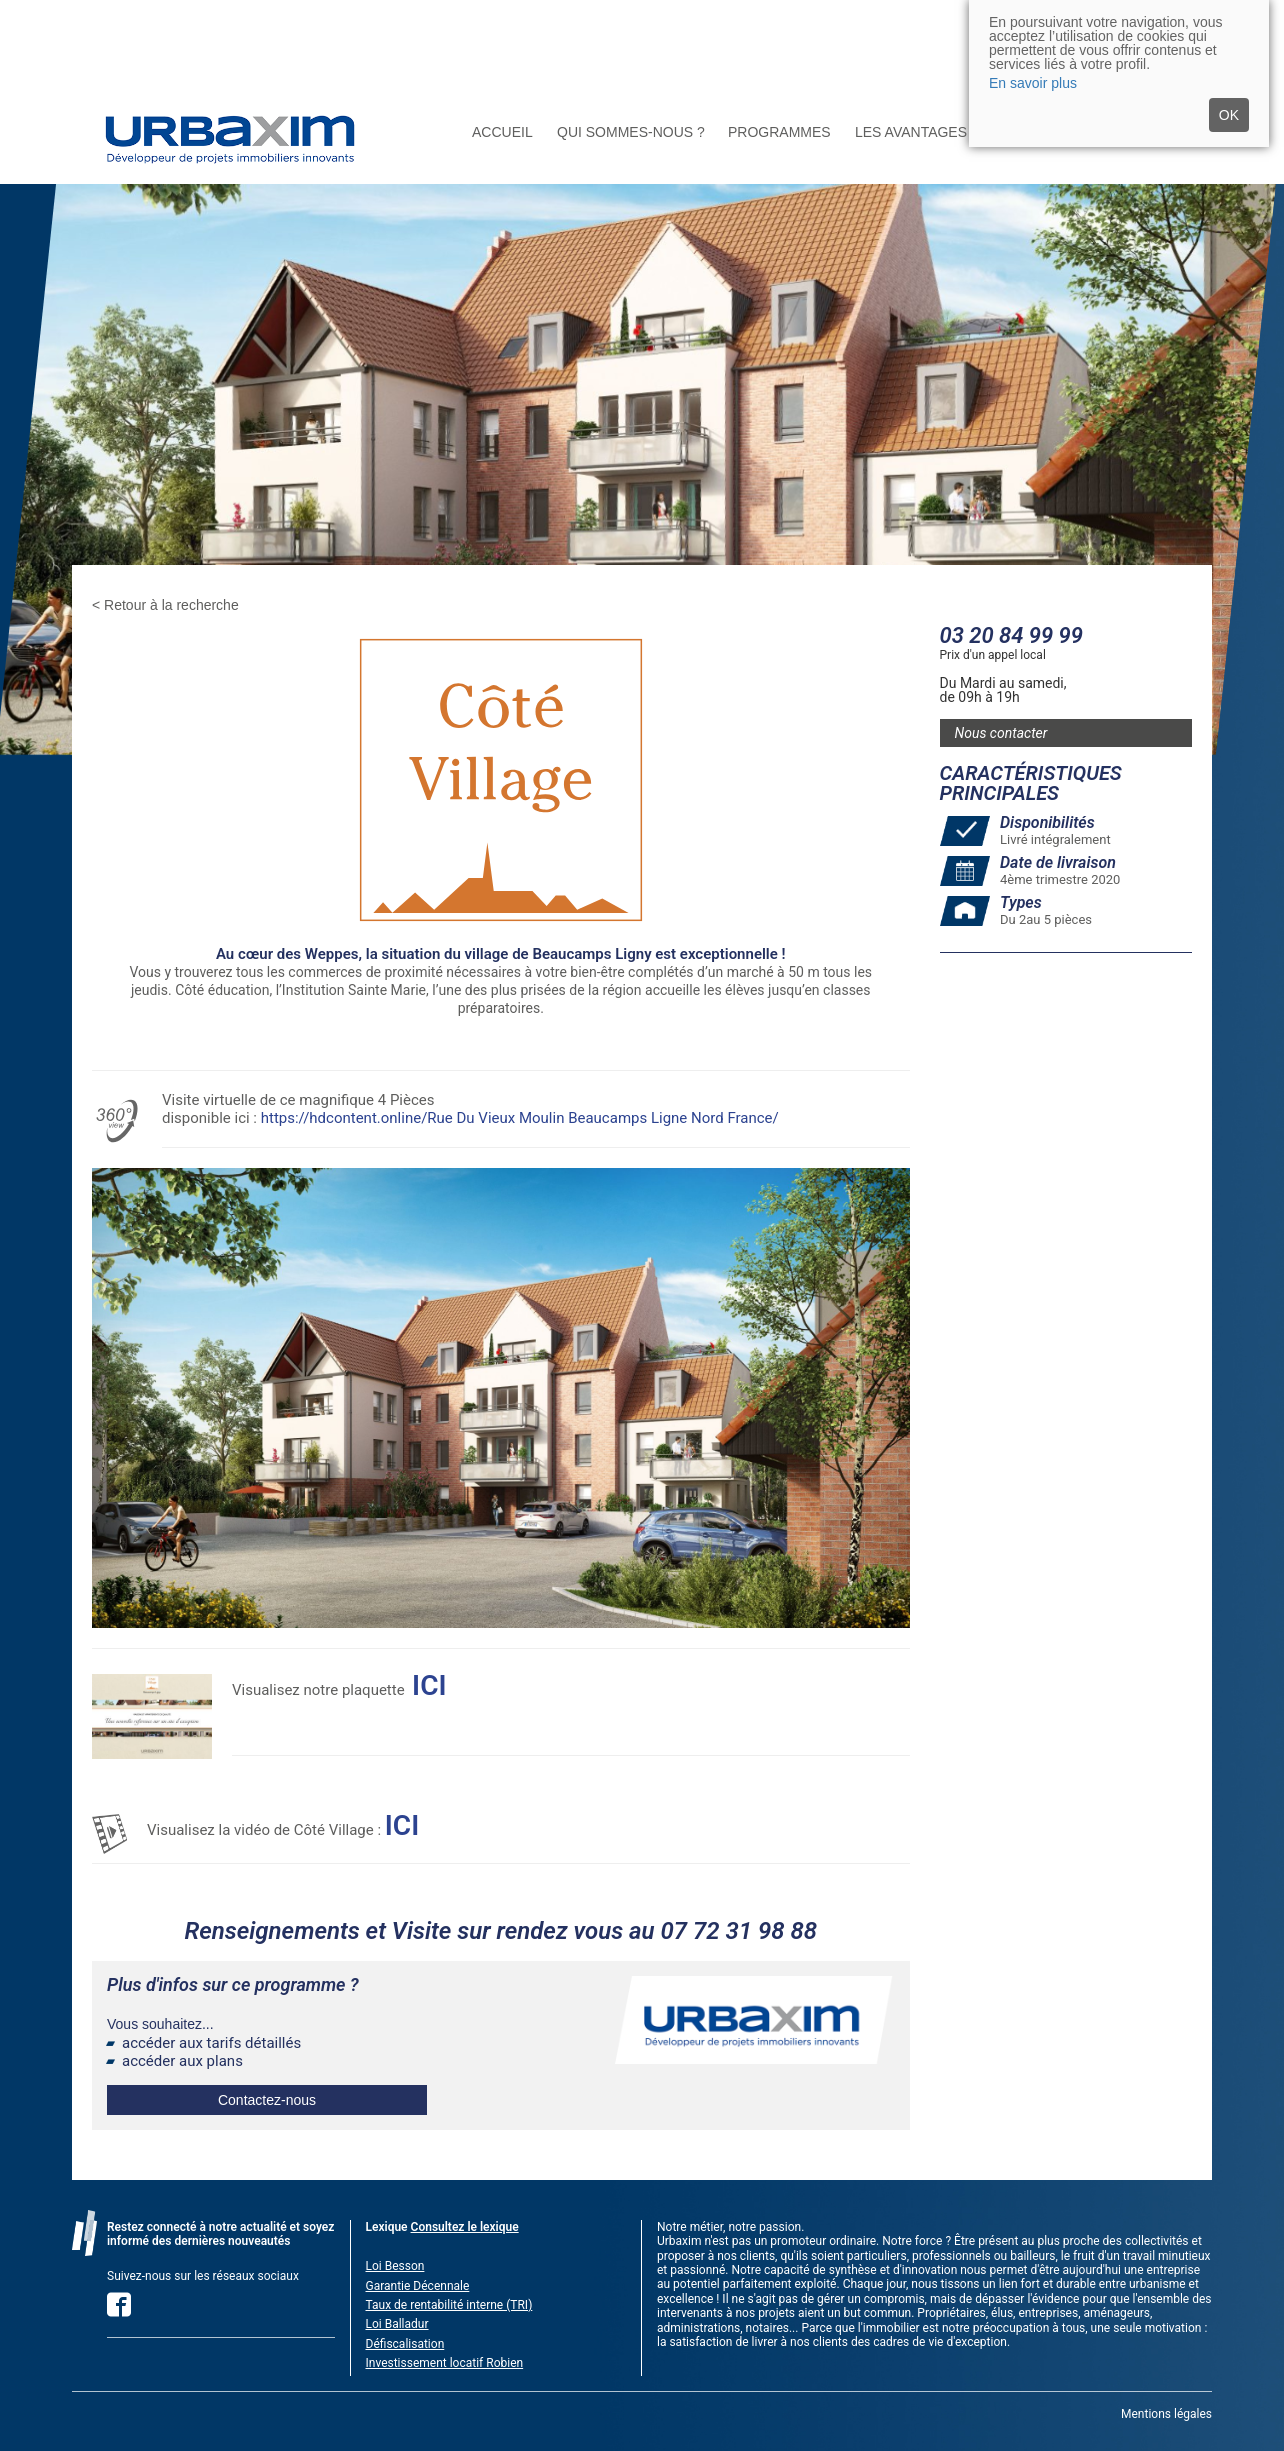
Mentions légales (1166, 2414)
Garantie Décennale (418, 2286)
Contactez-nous (267, 2100)
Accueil (502, 132)
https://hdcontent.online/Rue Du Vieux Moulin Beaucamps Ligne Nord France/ (520, 1118)
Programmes (779, 132)
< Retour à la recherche (165, 605)
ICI (402, 1825)
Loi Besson (395, 2266)
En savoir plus (1033, 83)
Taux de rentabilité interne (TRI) (449, 2305)
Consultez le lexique (465, 2227)
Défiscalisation (405, 2344)
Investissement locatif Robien (445, 2363)
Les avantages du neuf (944, 132)
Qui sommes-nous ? (631, 132)
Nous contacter (1001, 733)
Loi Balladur (397, 2324)
